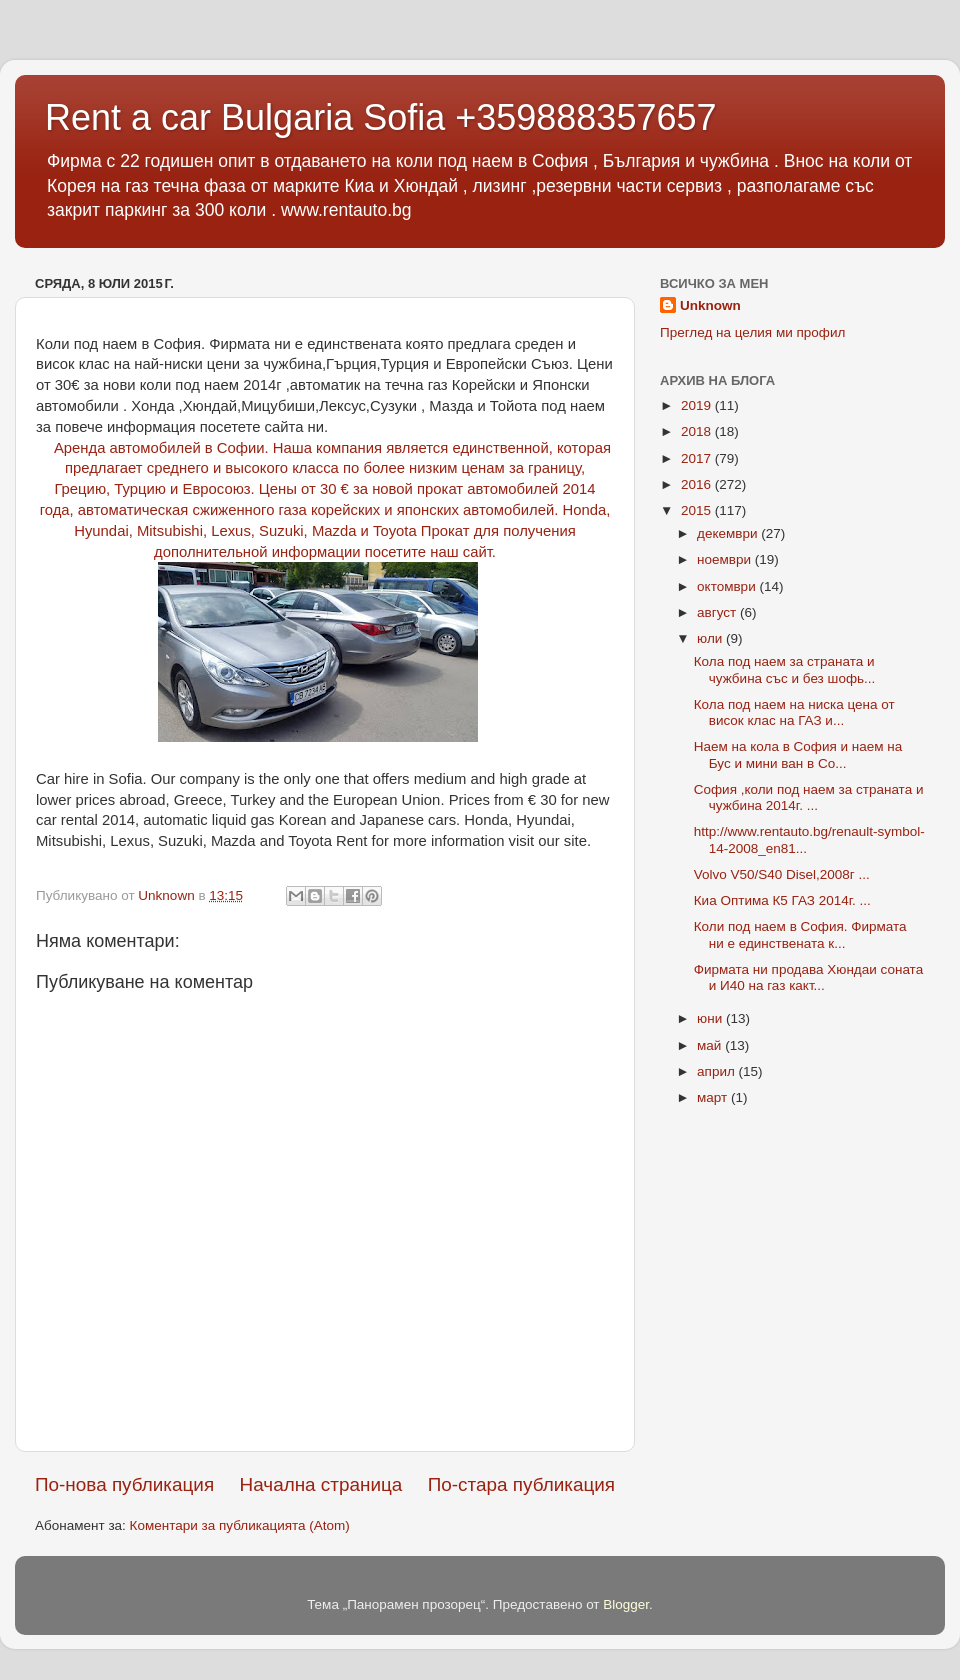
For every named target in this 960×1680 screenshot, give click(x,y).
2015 (698, 510)
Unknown (710, 305)
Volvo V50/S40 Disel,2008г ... (782, 874)
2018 (698, 431)
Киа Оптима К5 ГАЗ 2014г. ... (782, 900)
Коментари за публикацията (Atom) (240, 1525)
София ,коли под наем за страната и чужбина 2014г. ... (809, 797)
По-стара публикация (521, 1484)
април (718, 1071)
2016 (698, 484)
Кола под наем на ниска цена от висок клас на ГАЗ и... (794, 712)
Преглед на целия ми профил (752, 332)
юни (711, 1018)
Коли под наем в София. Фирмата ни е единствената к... (800, 934)
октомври (728, 586)
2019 (698, 405)
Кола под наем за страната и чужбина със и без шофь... (785, 669)
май (711, 1045)
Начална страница (321, 1484)
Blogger (626, 1604)
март (714, 1097)
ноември (726, 559)
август (718, 612)
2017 (698, 458)
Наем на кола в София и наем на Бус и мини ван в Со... (798, 754)
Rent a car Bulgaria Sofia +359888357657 (381, 117)
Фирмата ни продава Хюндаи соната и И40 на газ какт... (808, 977)
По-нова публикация (124, 1484)
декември (729, 533)
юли (711, 638)
